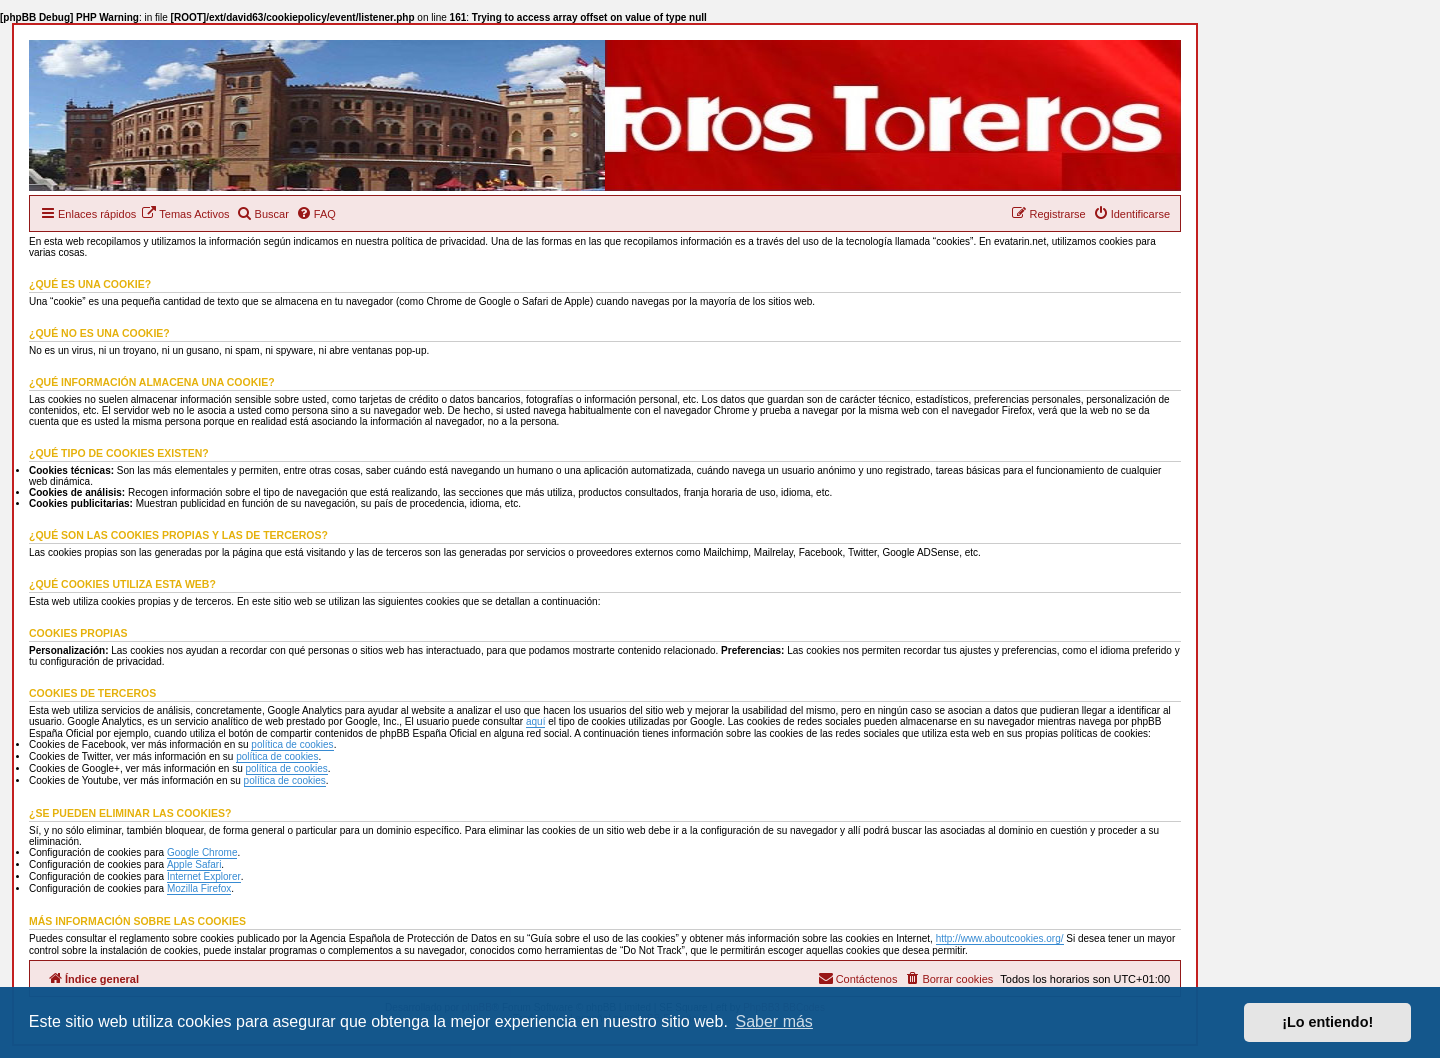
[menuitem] (185, 214)
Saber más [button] (774, 1021)
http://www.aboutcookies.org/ (1000, 938)
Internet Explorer (204, 876)
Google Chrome (202, 852)
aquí (535, 721)
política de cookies (292, 744)
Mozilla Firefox (199, 888)
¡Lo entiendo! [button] (1327, 1022)
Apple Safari (194, 864)
